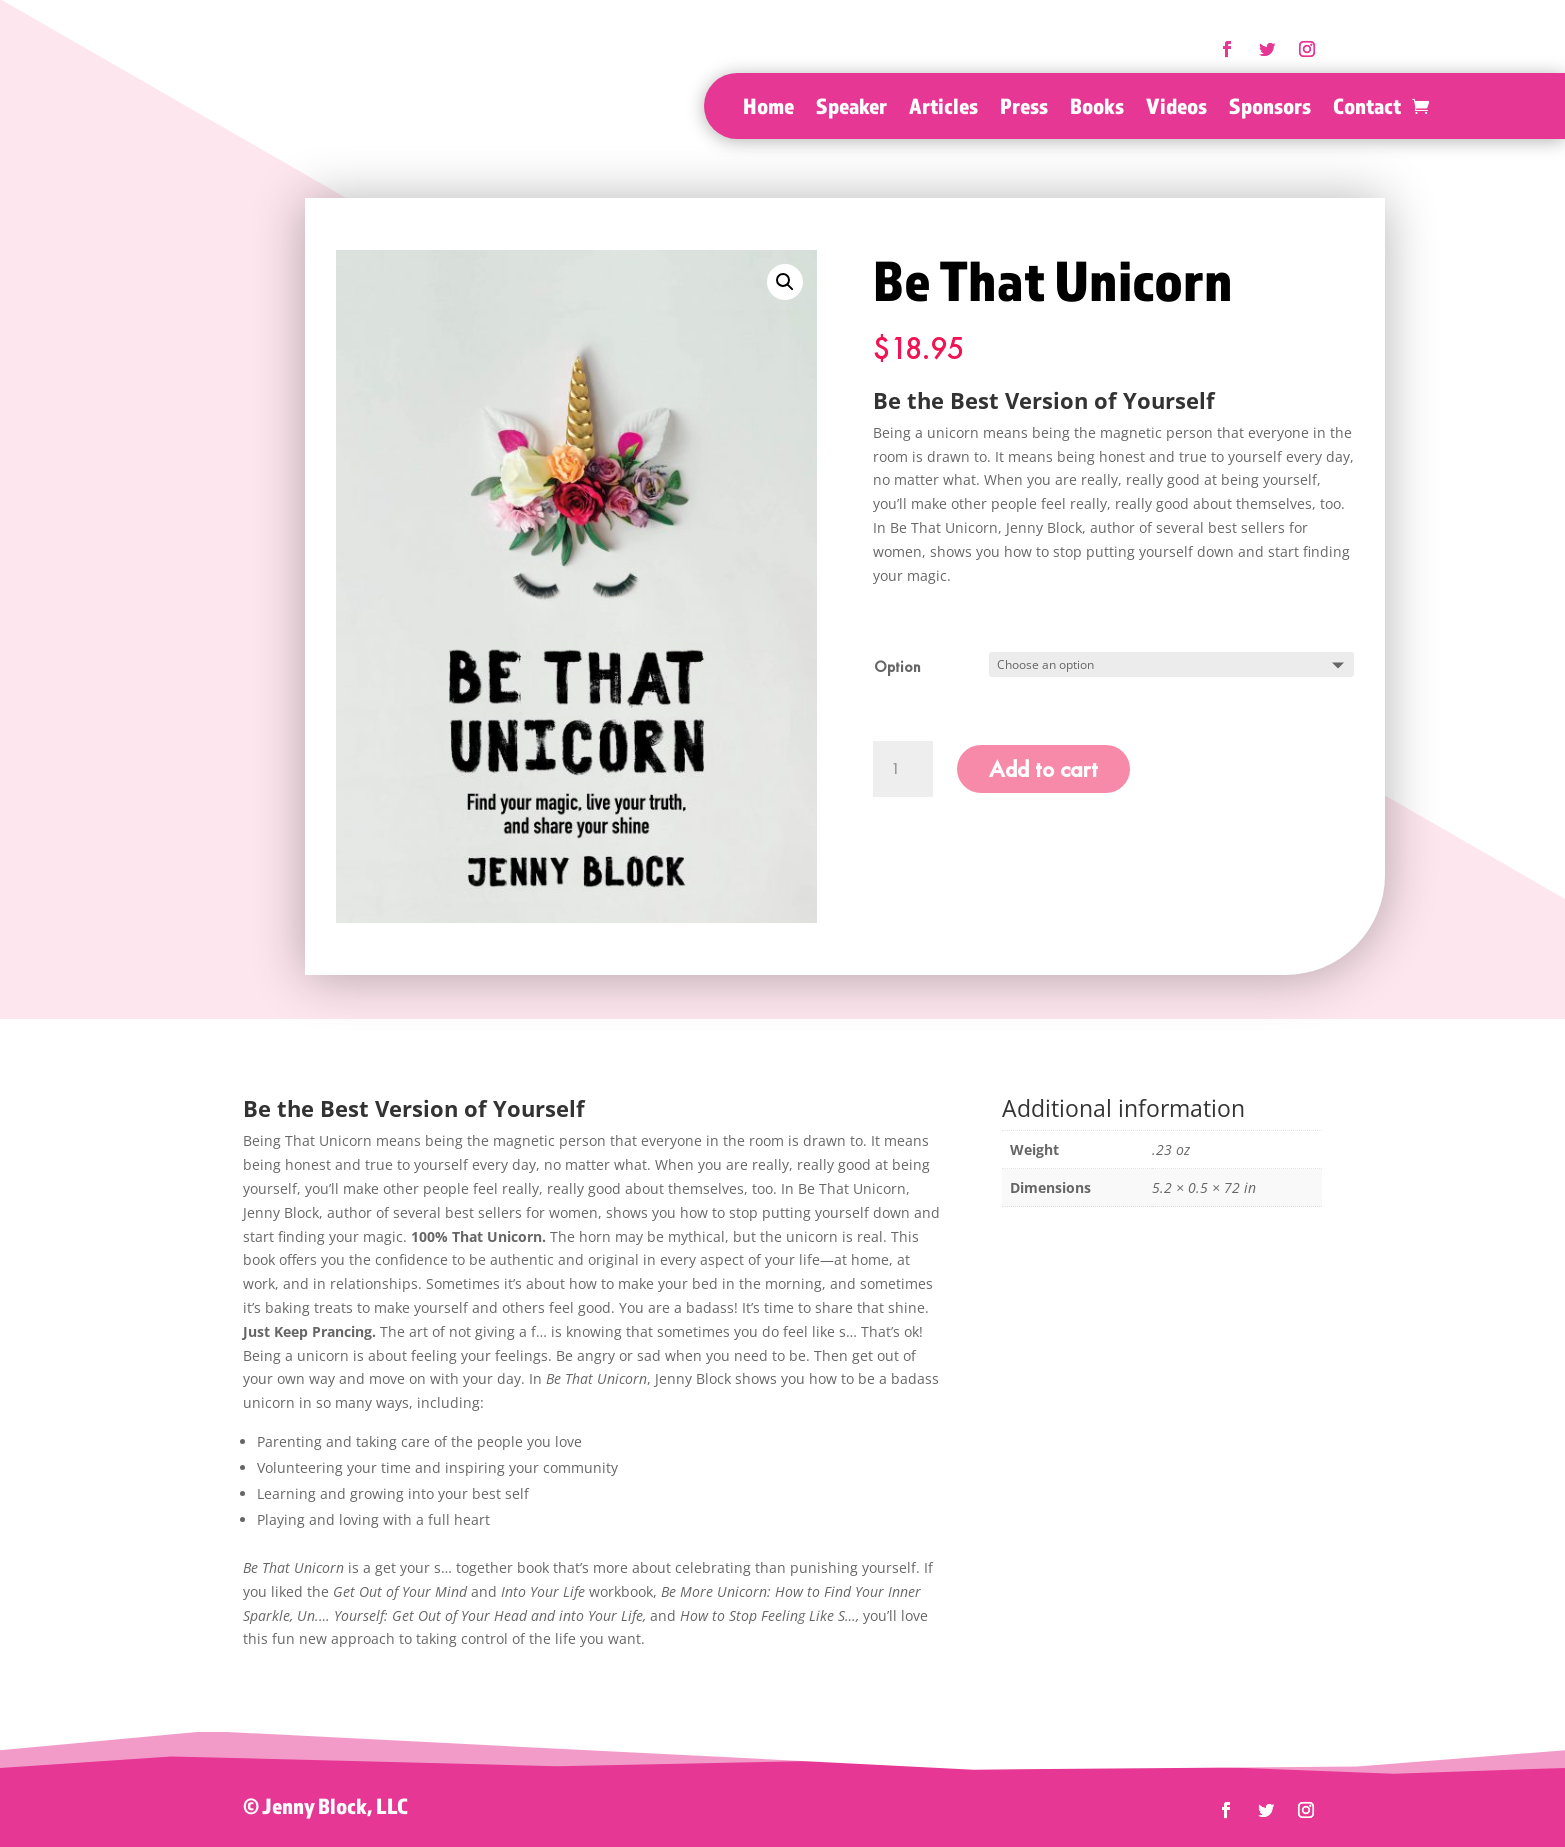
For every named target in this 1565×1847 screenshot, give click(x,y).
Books (1097, 109)
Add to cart (1043, 768)
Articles (943, 109)
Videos (1176, 109)
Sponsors (1270, 109)
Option (897, 666)
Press (1024, 109)
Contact (1367, 109)
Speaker (851, 109)
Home (768, 109)
